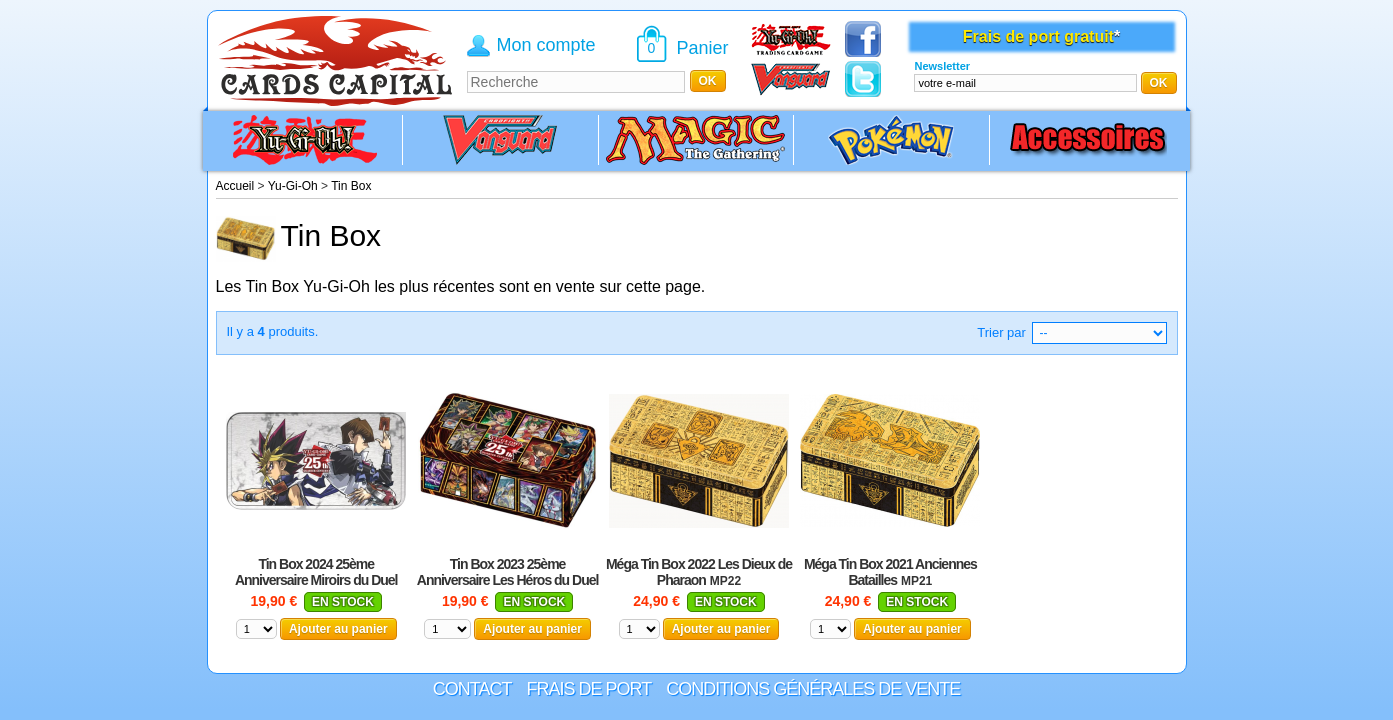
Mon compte (546, 45)
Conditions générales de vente (813, 689)
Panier (703, 48)
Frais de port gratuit (1038, 36)
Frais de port (588, 689)
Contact (472, 689)
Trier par (1001, 332)
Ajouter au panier (338, 629)
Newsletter (942, 66)
